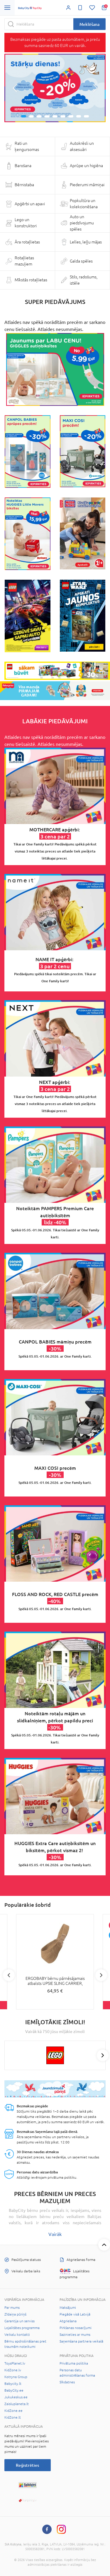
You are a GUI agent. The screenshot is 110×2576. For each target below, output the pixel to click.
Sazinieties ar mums (75, 2335)
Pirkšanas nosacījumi (76, 2328)
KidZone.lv (12, 2370)
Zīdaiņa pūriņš (15, 2314)
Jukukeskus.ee (16, 2397)
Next (101, 1975)
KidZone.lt (12, 2417)
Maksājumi (68, 2308)
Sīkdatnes (67, 2382)
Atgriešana (68, 2321)
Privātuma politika (74, 2363)
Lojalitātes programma (22, 2328)
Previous (9, 1975)
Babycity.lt (12, 2384)
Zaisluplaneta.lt (16, 2404)
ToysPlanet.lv (14, 2363)
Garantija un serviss (19, 2321)
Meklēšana (89, 24)
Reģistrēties (27, 2465)
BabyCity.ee (13, 2390)
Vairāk (55, 2234)
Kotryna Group (15, 2377)
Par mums (12, 2308)
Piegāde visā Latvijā (75, 2314)
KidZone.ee (13, 2411)
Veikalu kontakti (17, 2335)
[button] (14, 88)
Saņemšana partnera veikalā (81, 2341)
